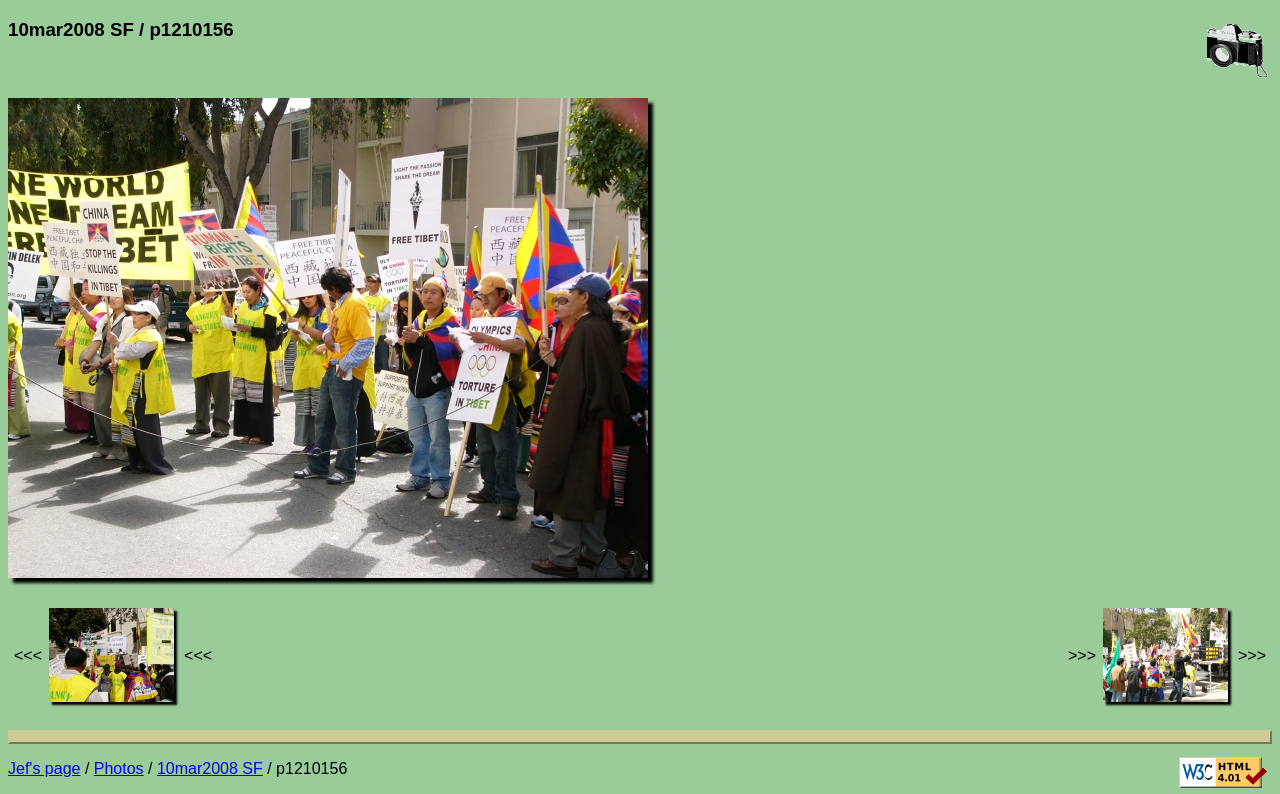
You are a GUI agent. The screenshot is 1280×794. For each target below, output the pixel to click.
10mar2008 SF (210, 768)
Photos (119, 768)
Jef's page (44, 768)
